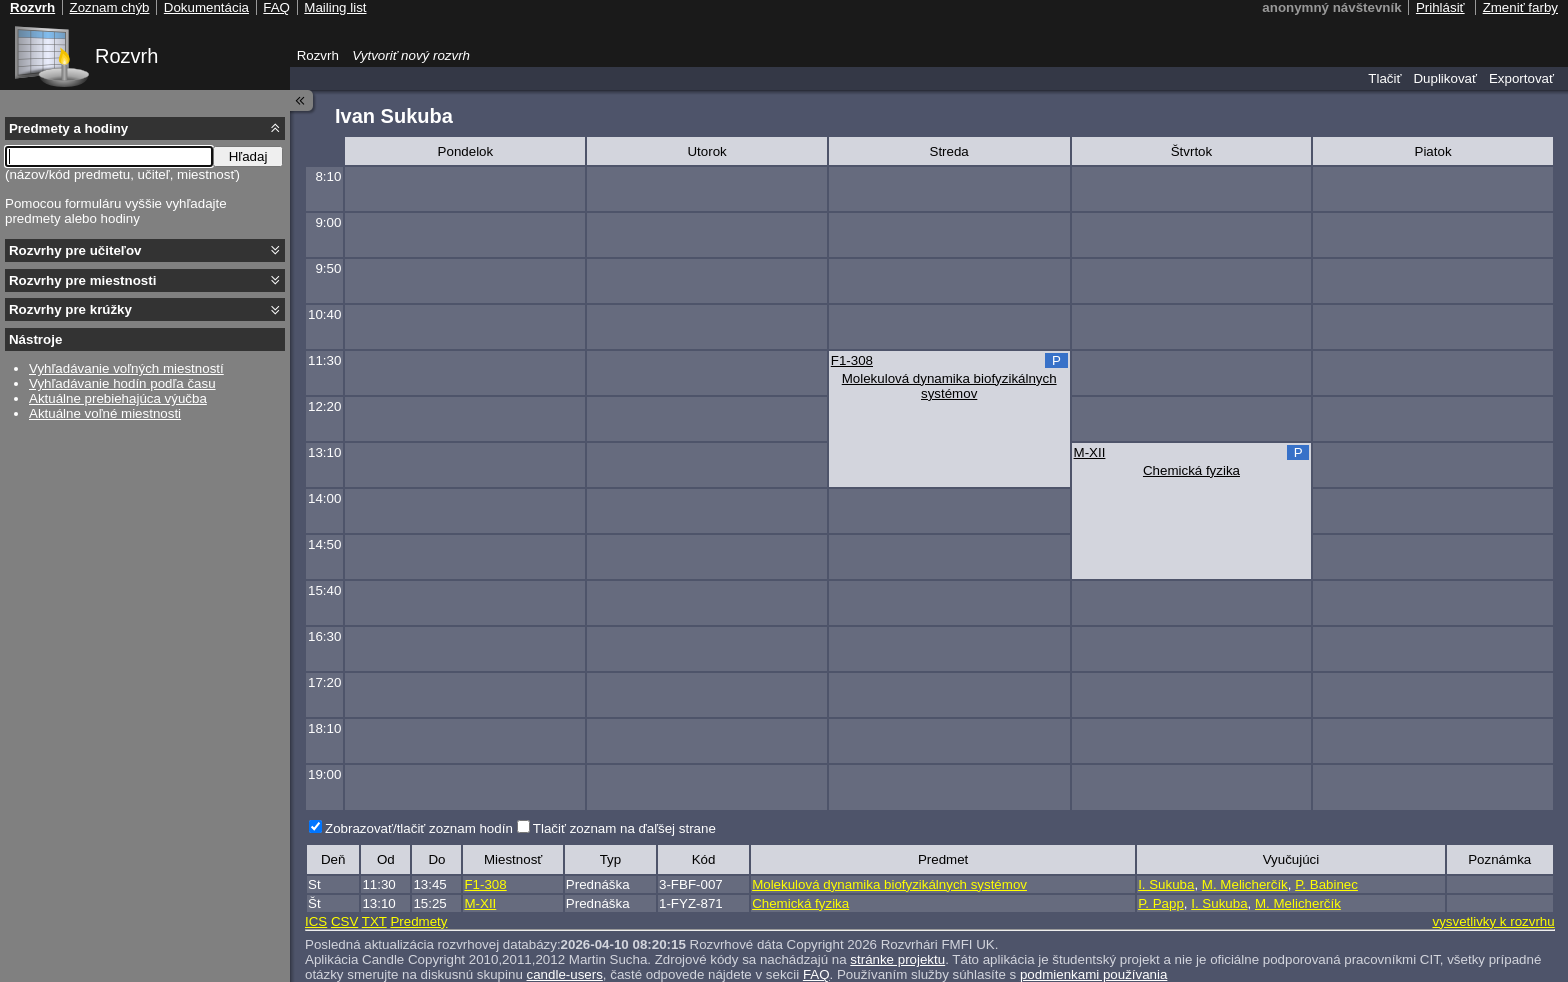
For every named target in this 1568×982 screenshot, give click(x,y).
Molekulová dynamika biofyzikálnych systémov (949, 386)
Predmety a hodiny (68, 128)
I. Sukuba (1166, 884)
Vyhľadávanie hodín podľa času (122, 383)
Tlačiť (1384, 78)
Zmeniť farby (1520, 7)
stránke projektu (897, 959)
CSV (344, 921)
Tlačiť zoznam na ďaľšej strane (624, 828)
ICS (316, 921)
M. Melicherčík (1245, 884)
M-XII (1090, 452)
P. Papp (1161, 903)
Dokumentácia (206, 7)
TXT (374, 921)
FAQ (276, 7)
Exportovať (1521, 78)
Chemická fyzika (1191, 470)
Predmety (418, 921)
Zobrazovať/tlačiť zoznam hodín (419, 828)
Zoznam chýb (109, 7)
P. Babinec (1326, 884)
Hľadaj (248, 156)
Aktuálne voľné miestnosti (105, 413)
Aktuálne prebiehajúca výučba (118, 398)
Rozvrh (126, 56)
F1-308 (852, 360)
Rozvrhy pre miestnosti (82, 280)
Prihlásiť (1440, 7)
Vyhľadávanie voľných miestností (126, 368)
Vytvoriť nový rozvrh (411, 55)
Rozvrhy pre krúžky (70, 309)
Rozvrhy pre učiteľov (75, 250)
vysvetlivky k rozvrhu (1493, 921)
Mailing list (335, 7)
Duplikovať (1445, 78)
